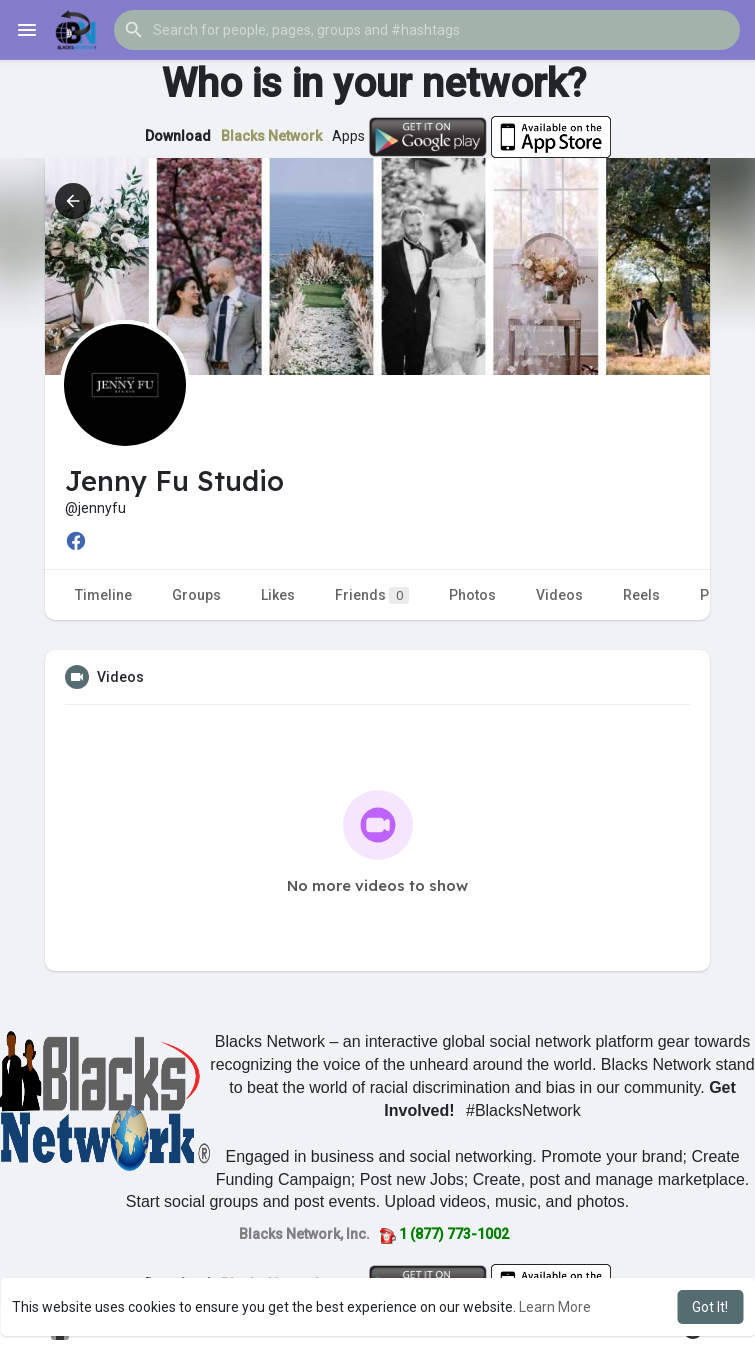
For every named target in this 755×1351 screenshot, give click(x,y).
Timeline (103, 595)
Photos (472, 595)
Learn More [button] (555, 1307)
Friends (372, 595)
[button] (427, 30)
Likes (278, 595)
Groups (196, 595)
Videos (559, 595)
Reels (641, 595)
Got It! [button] (710, 1307)
